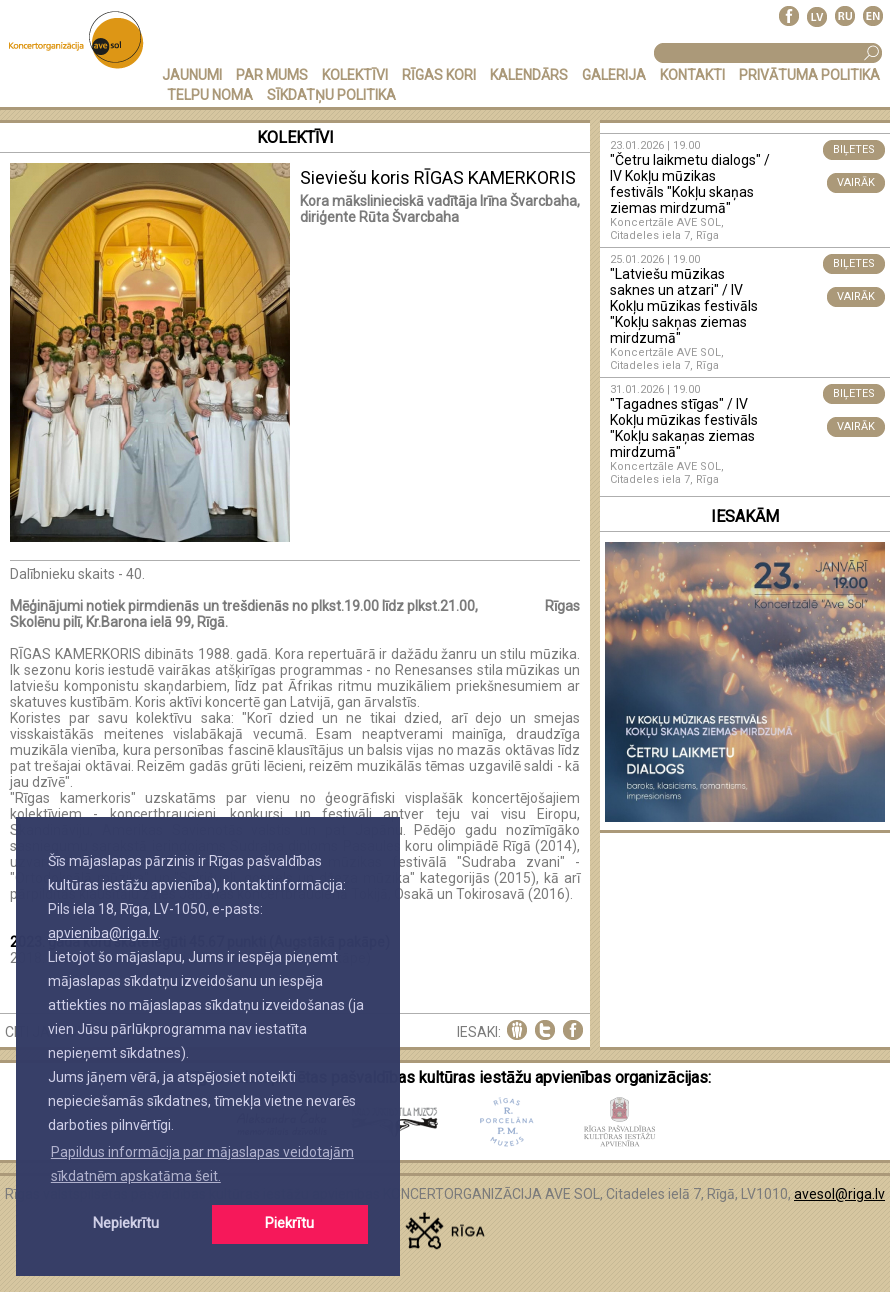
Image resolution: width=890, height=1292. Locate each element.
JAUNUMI (192, 75)
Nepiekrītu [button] (126, 1223)
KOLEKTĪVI (355, 75)
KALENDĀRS (529, 75)
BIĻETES (854, 149)
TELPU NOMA (210, 95)
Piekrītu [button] (289, 1223)
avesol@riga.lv (839, 1194)
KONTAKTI (692, 75)
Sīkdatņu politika (331, 95)
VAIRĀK (856, 182)
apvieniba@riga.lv (103, 933)
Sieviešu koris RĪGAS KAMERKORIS (438, 177)
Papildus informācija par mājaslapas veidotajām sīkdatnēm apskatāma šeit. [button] (202, 1164)
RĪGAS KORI (439, 75)
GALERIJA (614, 75)
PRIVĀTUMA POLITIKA (809, 75)
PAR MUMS (272, 75)
